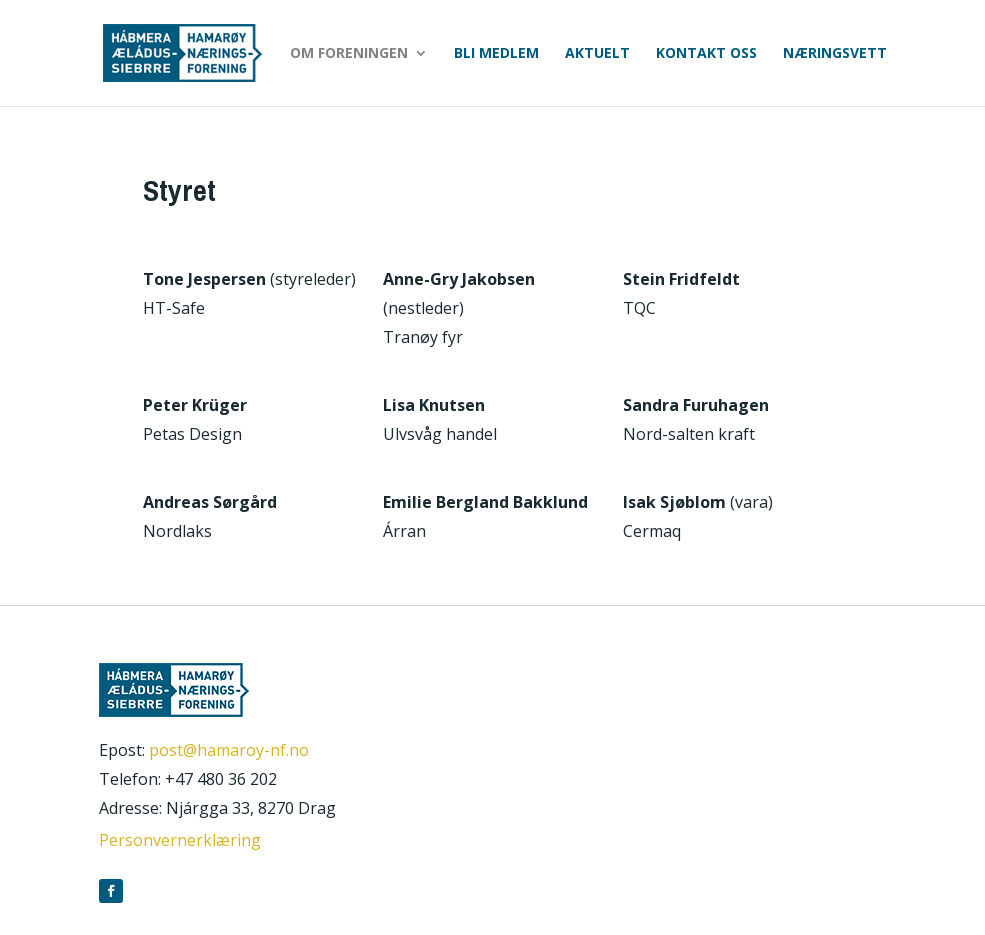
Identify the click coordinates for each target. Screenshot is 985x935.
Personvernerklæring (180, 840)
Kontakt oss (706, 54)
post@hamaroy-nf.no (229, 750)
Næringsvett (835, 54)
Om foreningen (349, 54)
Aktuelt (597, 54)
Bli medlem (496, 54)
